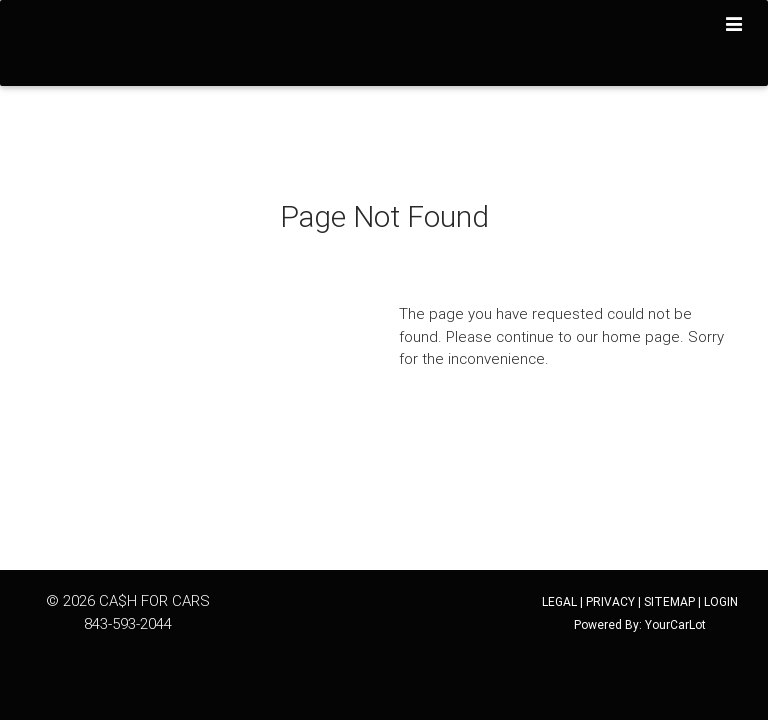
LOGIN (721, 601)
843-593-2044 (128, 623)
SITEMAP (669, 601)
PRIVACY (610, 601)
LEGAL (559, 601)
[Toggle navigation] (734, 25)
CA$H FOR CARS (154, 600)
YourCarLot (675, 624)
